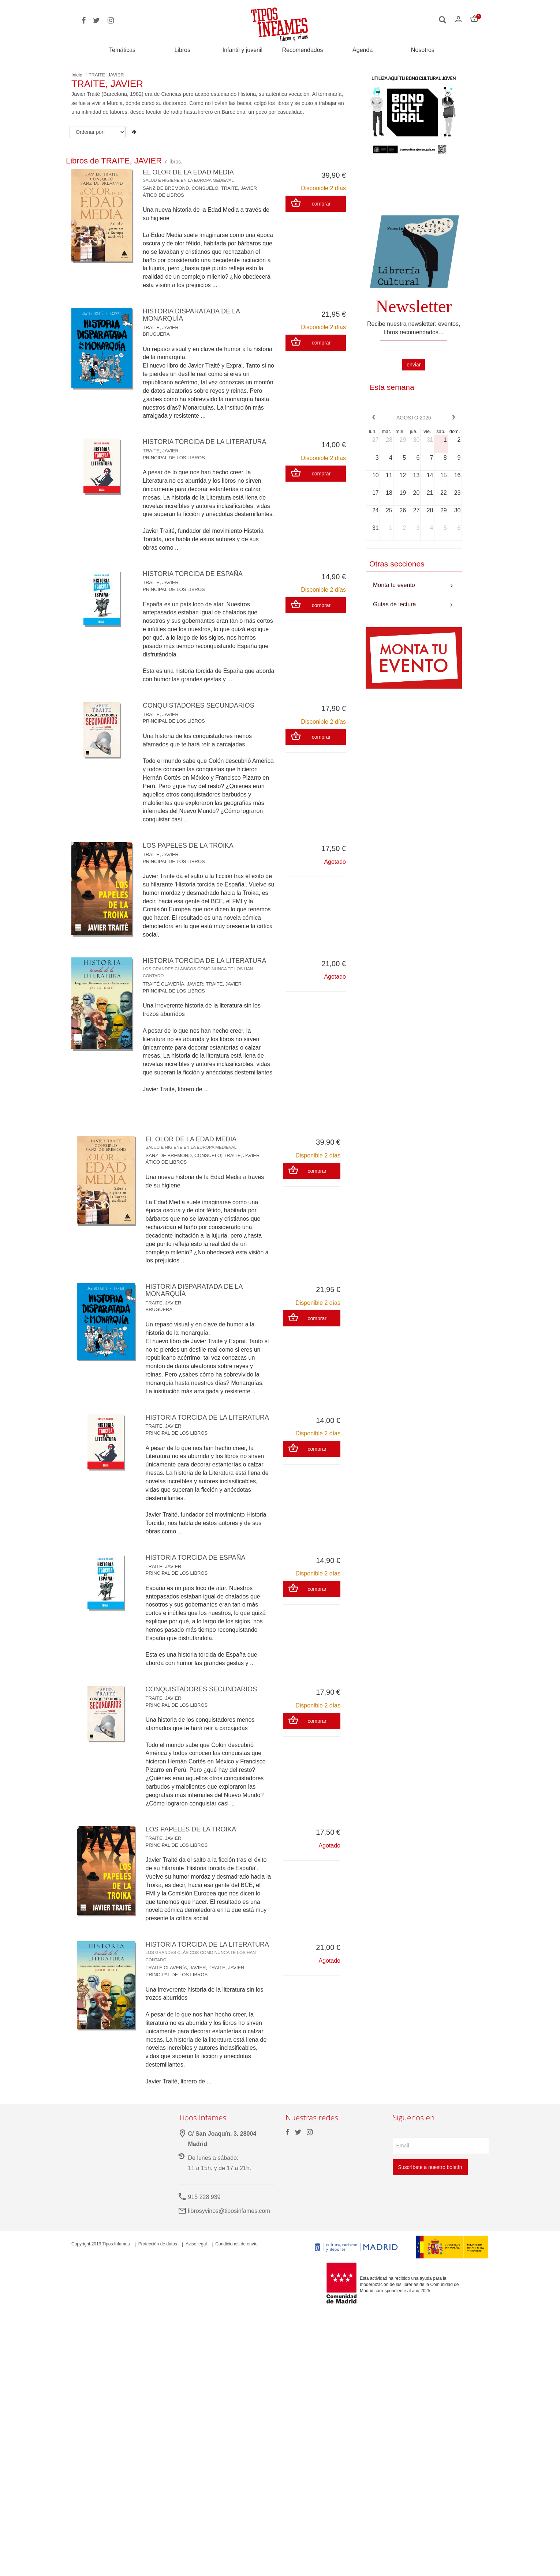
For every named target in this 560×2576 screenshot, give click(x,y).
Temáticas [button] (122, 50)
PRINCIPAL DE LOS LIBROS (174, 457)
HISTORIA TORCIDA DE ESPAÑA (193, 573)
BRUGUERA (156, 334)
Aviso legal (196, 2244)
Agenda (362, 50)
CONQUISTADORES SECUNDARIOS (199, 705)
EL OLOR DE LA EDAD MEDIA (188, 175)
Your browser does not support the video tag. (414, 189)
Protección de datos (157, 2244)
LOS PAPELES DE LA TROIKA (188, 845)
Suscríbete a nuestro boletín (430, 2167)
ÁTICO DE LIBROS (163, 195)
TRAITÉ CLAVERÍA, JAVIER (173, 984)
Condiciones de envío (236, 2244)
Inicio (76, 75)
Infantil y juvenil (242, 50)
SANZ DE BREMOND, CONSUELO (181, 188)
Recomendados (302, 50)
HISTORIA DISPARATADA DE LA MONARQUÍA (191, 315)
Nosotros (422, 50)
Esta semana (391, 387)
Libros (182, 50)
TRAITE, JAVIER (239, 188)
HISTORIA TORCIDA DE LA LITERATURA (205, 441)
